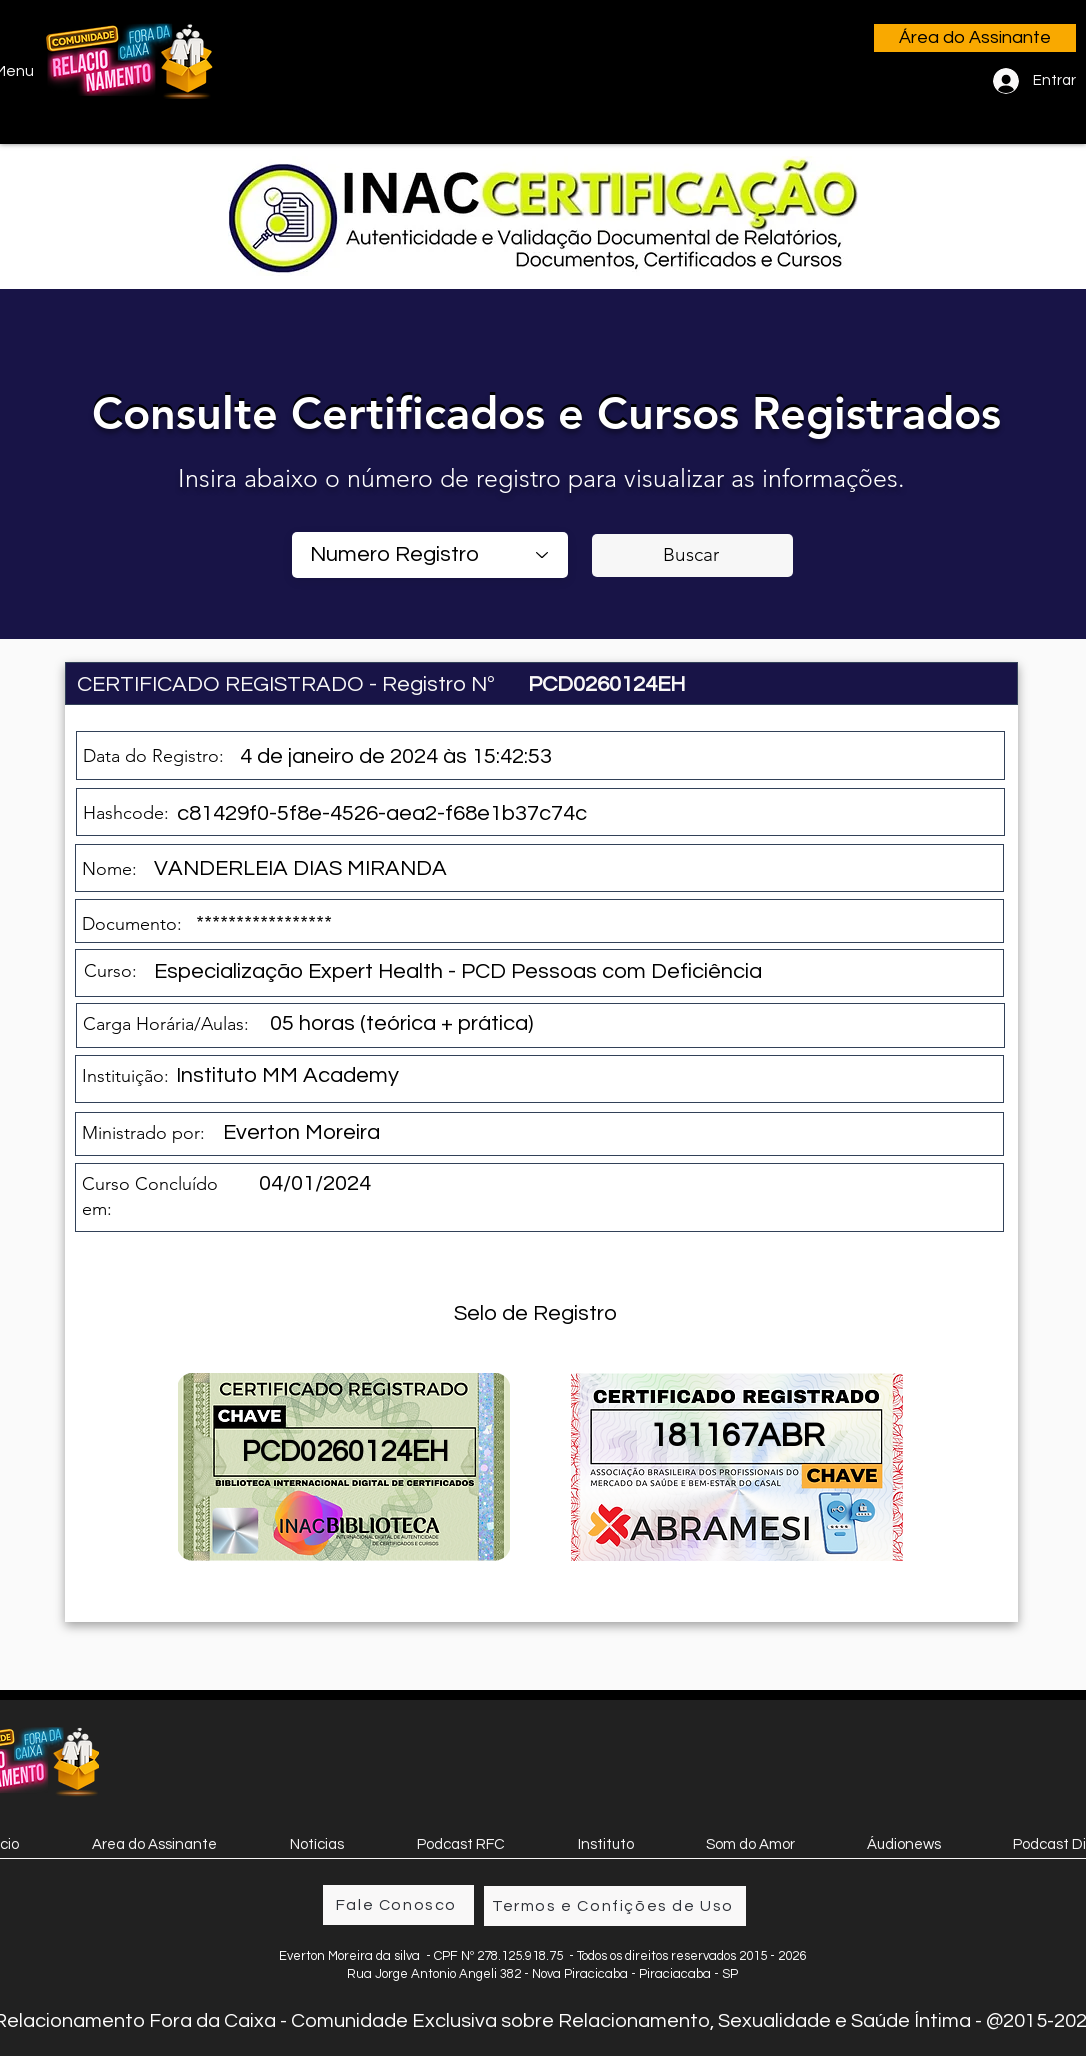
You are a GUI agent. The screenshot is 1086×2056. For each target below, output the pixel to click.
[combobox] (430, 555)
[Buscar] (692, 555)
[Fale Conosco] (398, 1905)
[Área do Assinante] (975, 38)
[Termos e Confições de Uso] (615, 1906)
